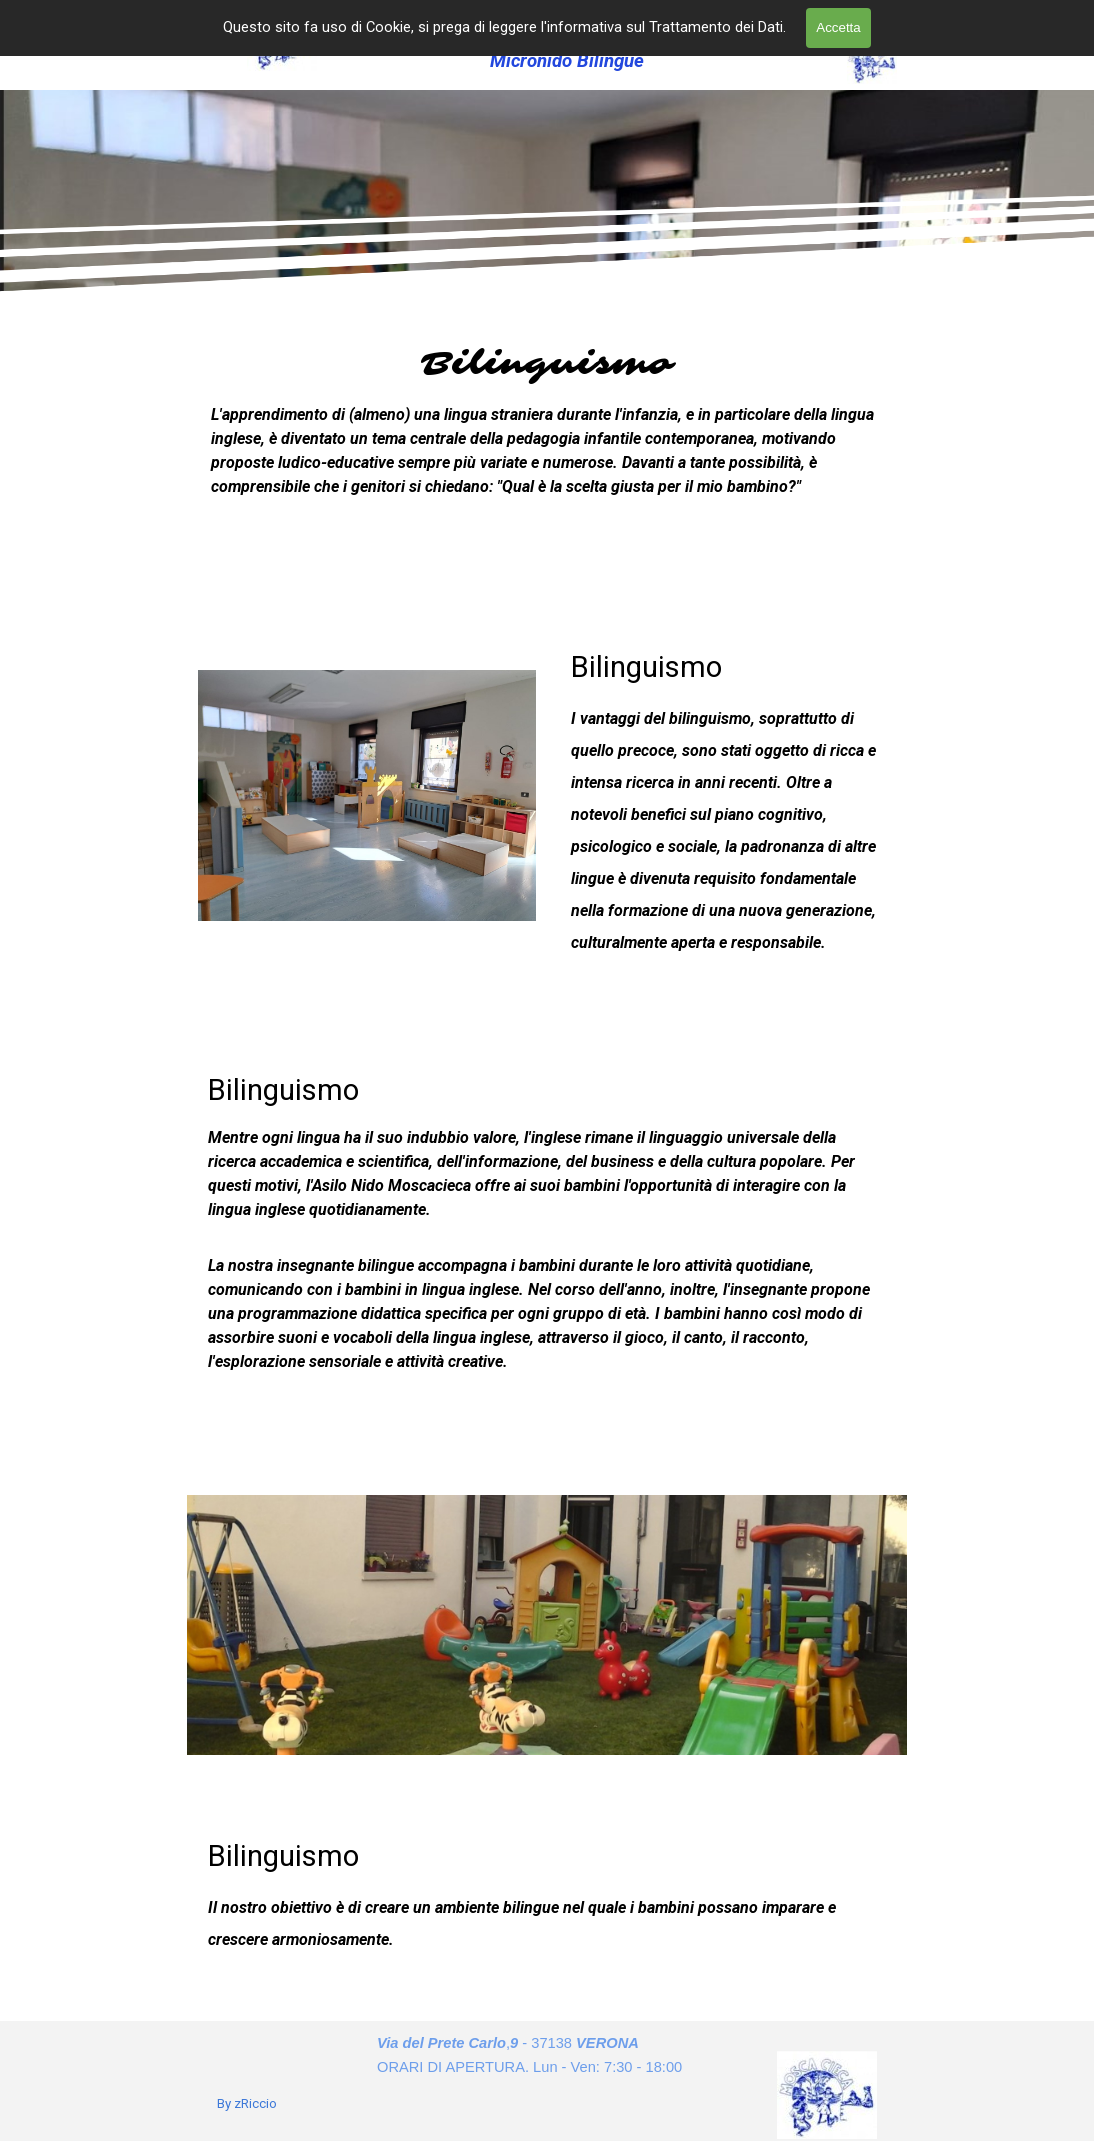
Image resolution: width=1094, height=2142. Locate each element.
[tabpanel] (547, 455)
